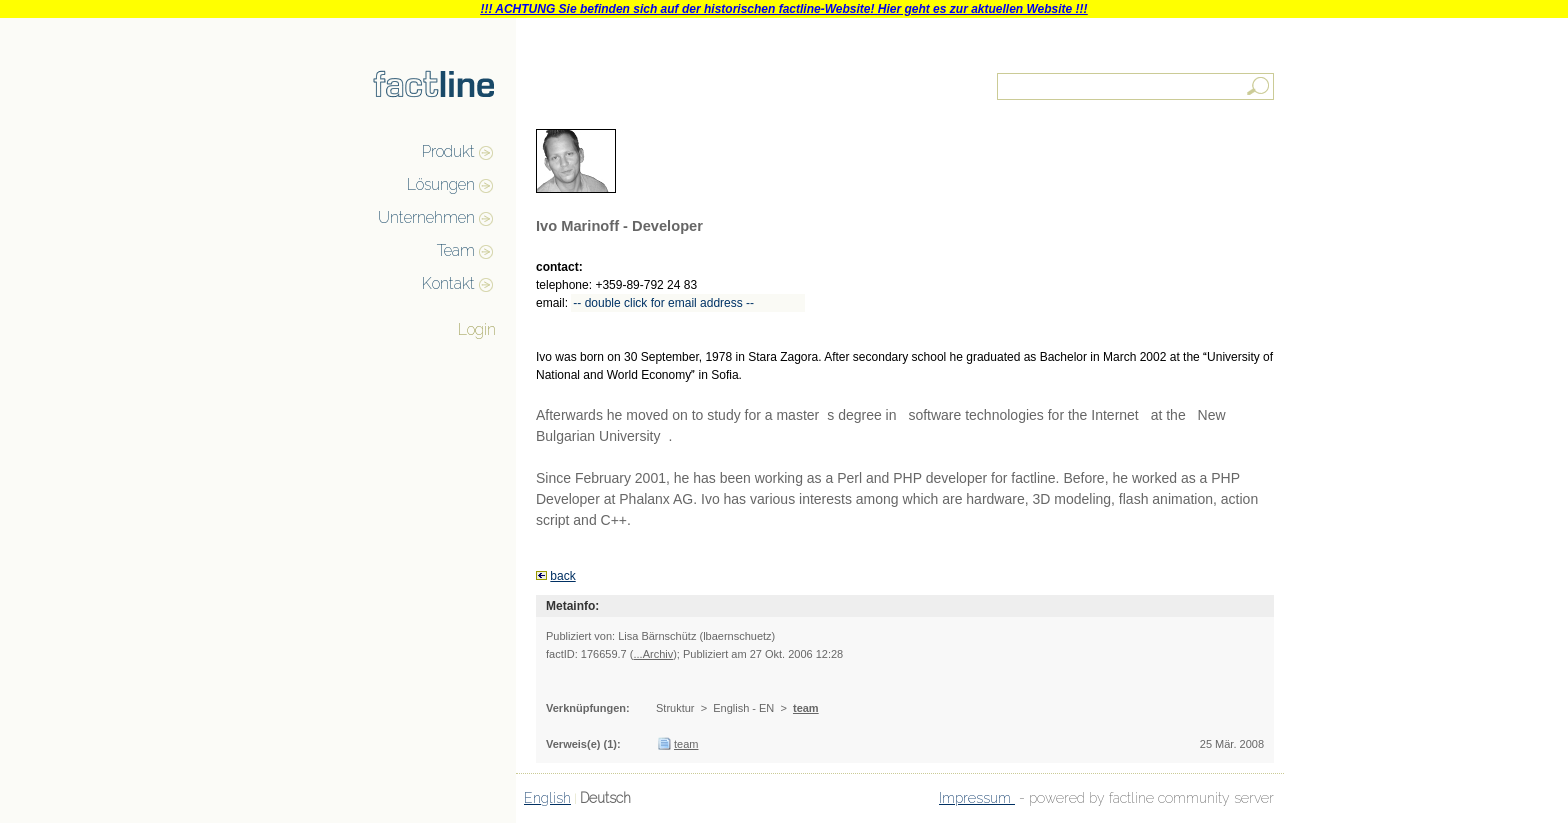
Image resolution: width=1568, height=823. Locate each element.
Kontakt (448, 283)
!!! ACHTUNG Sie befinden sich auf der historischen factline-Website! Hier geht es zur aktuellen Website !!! (783, 9)
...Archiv (653, 654)
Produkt (448, 151)
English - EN (743, 708)
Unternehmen (426, 217)
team (806, 708)
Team (456, 250)
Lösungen (441, 184)
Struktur (675, 708)
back (562, 576)
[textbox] (1137, 86)
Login (477, 329)
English (547, 798)
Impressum (977, 798)
